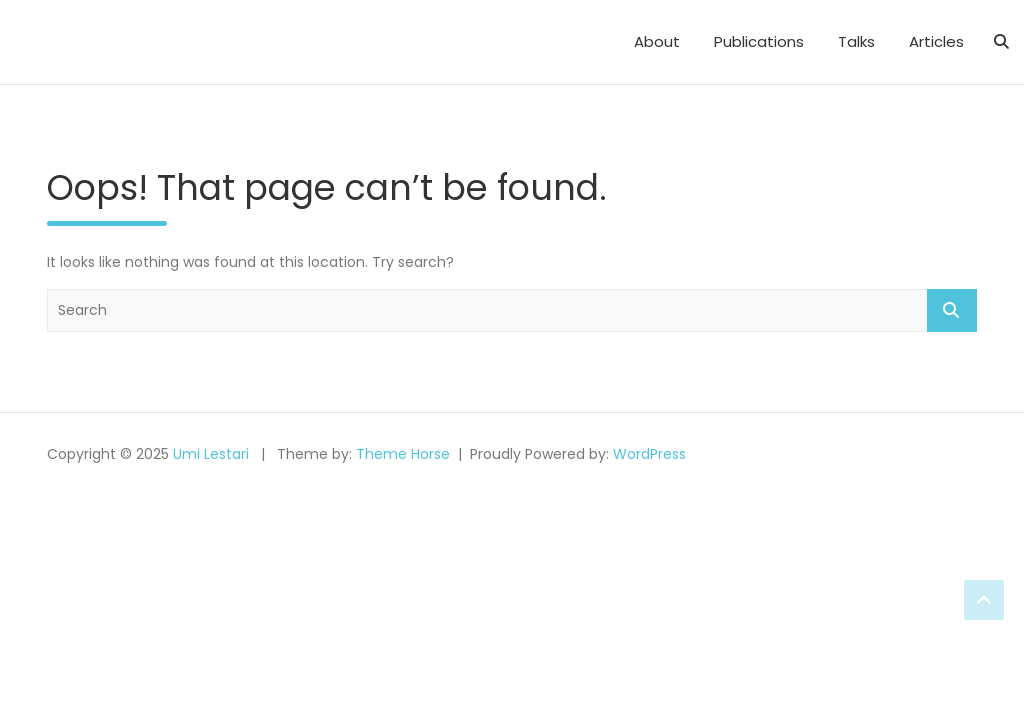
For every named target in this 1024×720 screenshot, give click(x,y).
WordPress (649, 454)
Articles (936, 41)
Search (952, 310)
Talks (856, 41)
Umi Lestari (211, 454)
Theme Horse (403, 454)
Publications (759, 41)
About (657, 41)
